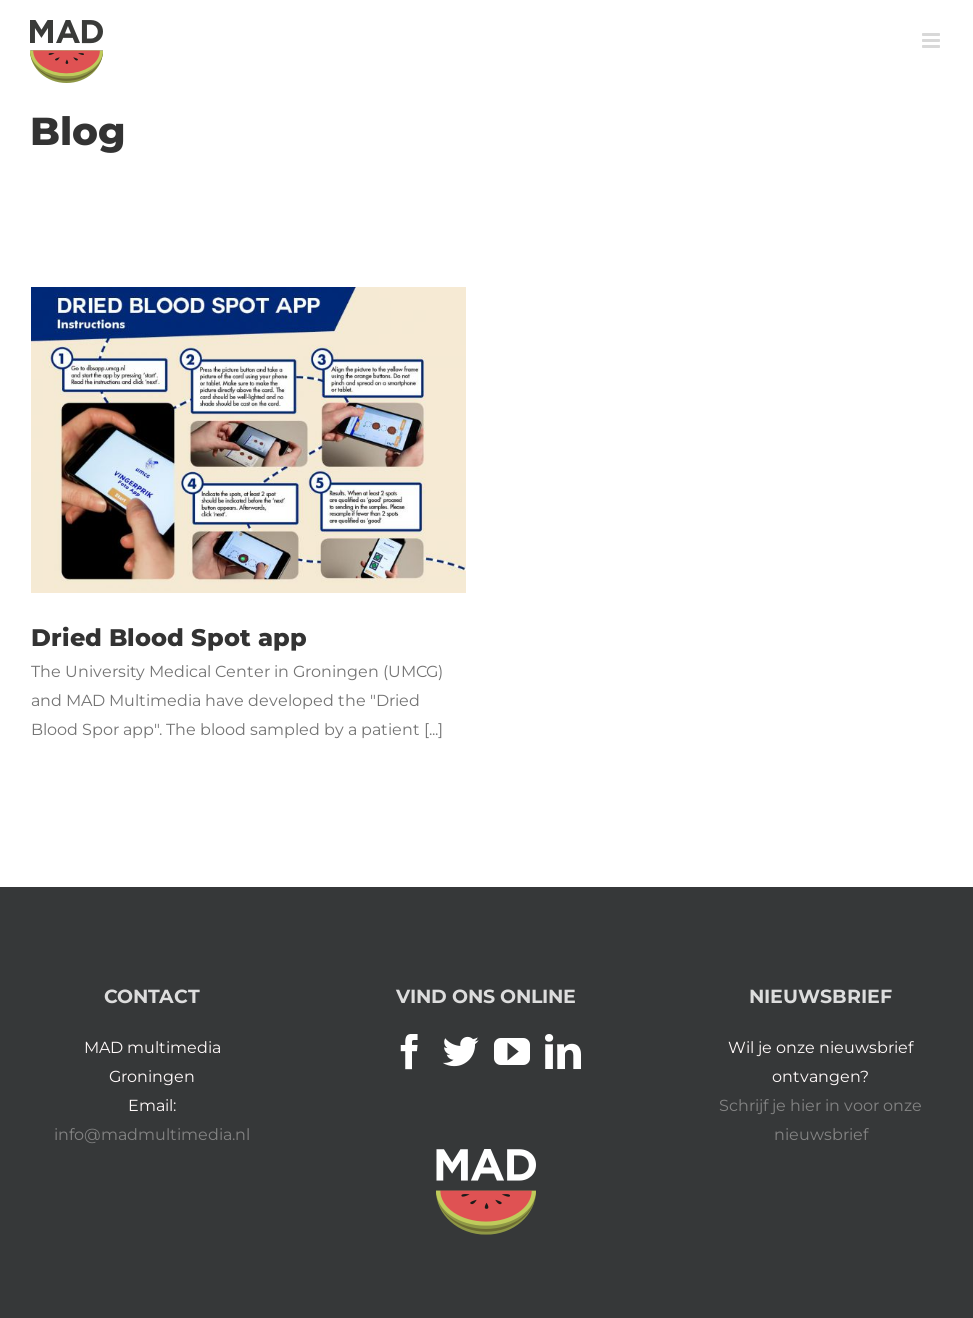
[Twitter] (461, 1052)
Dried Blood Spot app (169, 637)
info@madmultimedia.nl (152, 1134)
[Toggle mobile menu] (932, 40)
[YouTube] (512, 1052)
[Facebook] (410, 1052)
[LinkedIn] (563, 1052)
